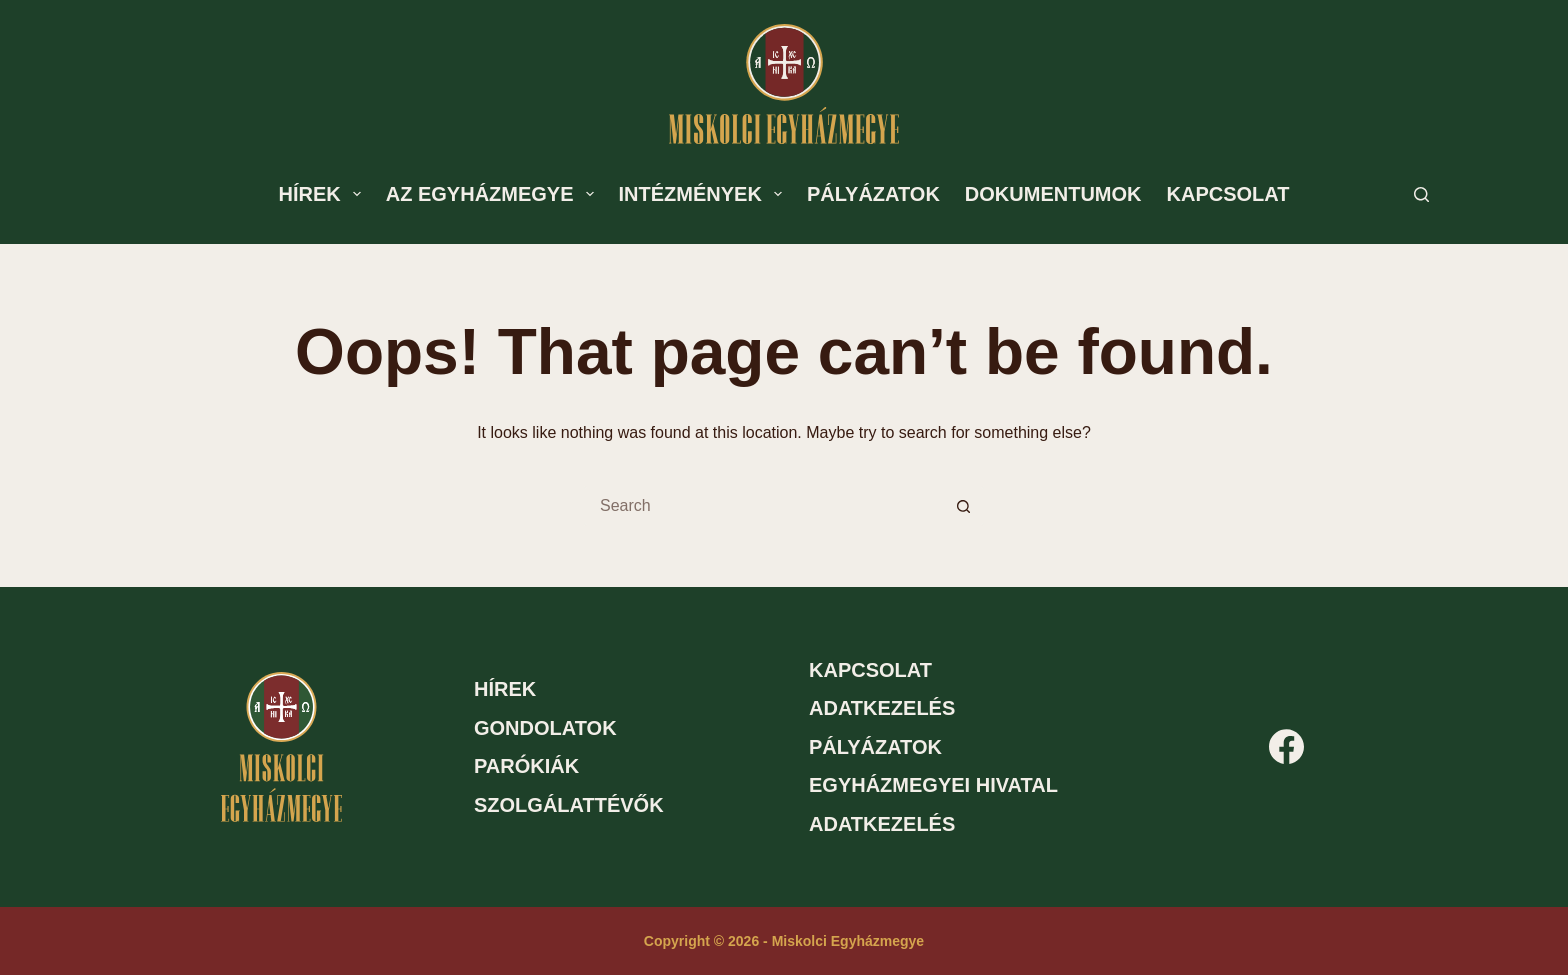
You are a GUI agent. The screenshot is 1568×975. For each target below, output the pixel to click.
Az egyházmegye (494, 194)
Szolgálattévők (569, 805)
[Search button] (964, 506)
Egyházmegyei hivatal (933, 785)
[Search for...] (764, 506)
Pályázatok (873, 194)
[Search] (1421, 194)
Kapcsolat (1228, 194)
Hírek (324, 194)
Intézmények (704, 194)
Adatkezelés (882, 708)
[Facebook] (1286, 746)
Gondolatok (545, 728)
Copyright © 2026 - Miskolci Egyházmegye (784, 941)
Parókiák (526, 766)
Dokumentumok (1053, 194)
